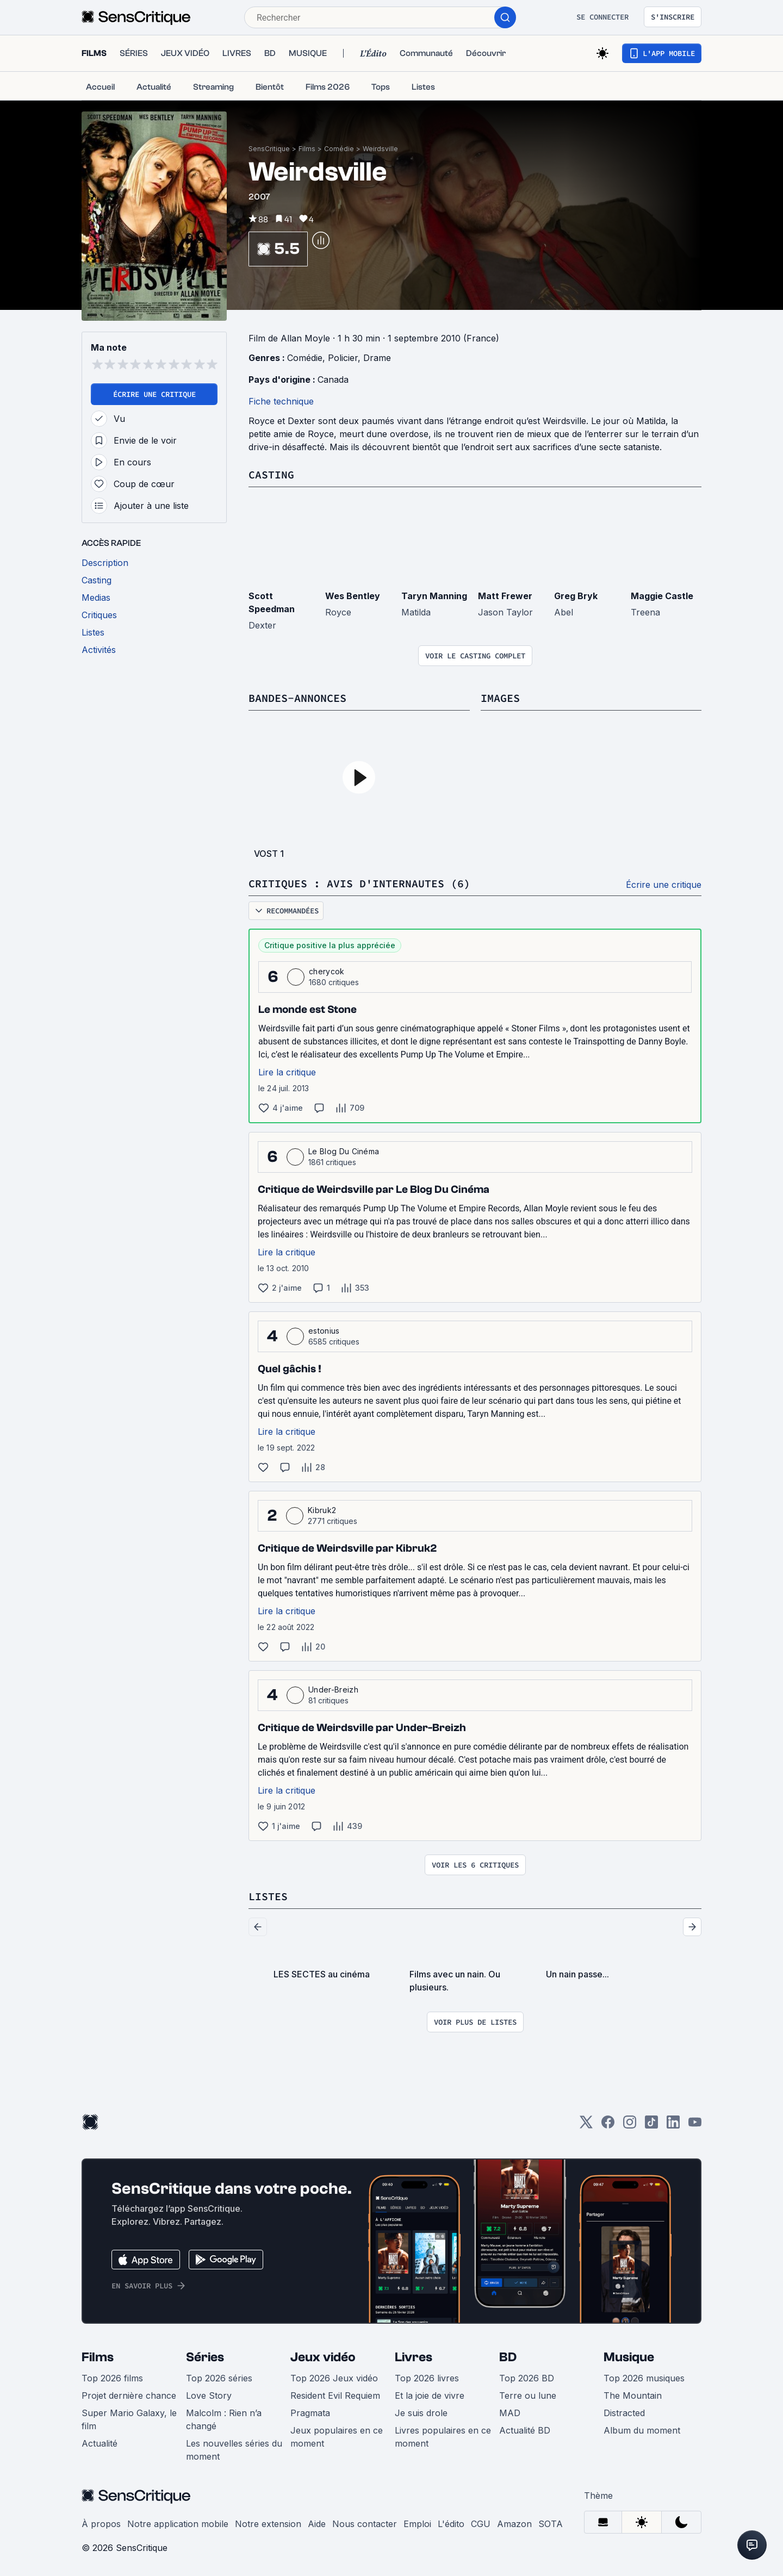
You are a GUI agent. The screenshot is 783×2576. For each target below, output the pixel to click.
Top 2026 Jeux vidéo (334, 2378)
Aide (317, 2523)
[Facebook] (607, 2125)
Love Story (209, 2395)
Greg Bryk (576, 595)
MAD (509, 2412)
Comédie (339, 149)
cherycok (327, 971)
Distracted (624, 2412)
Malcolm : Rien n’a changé (224, 2419)
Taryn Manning (434, 595)
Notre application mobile (177, 2523)
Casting (271, 474)
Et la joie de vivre (429, 2395)
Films (307, 149)
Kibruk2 (322, 1510)
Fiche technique (281, 401)
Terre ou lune (527, 2395)
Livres (413, 2357)
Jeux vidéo (323, 2357)
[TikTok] (651, 2125)
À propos (101, 2523)
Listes (268, 1896)
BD (508, 2357)
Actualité (99, 2443)
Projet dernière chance (129, 2395)
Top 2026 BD (526, 2378)
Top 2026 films (112, 2378)
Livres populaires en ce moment (443, 2437)
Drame (377, 357)
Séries (205, 2357)
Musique (629, 2357)
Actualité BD (524, 2430)
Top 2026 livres (427, 2378)
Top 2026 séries (219, 2378)
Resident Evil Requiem (335, 2395)
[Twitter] (586, 2125)
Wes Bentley (352, 595)
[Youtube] (694, 2125)
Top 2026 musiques (644, 2378)
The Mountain (633, 2395)
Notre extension (268, 2523)
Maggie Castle (662, 595)
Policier (343, 357)
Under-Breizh (333, 1689)
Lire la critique (287, 1072)
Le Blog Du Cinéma (343, 1151)
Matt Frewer (505, 595)
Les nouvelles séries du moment (234, 2450)
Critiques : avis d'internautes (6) (359, 883)
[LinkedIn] (673, 2125)
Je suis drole (421, 2412)
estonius (324, 1330)
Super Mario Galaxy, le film (129, 2419)
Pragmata (310, 2412)
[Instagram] (629, 2125)
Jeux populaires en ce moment (336, 2437)
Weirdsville (380, 149)
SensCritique (269, 149)
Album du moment (642, 2430)
